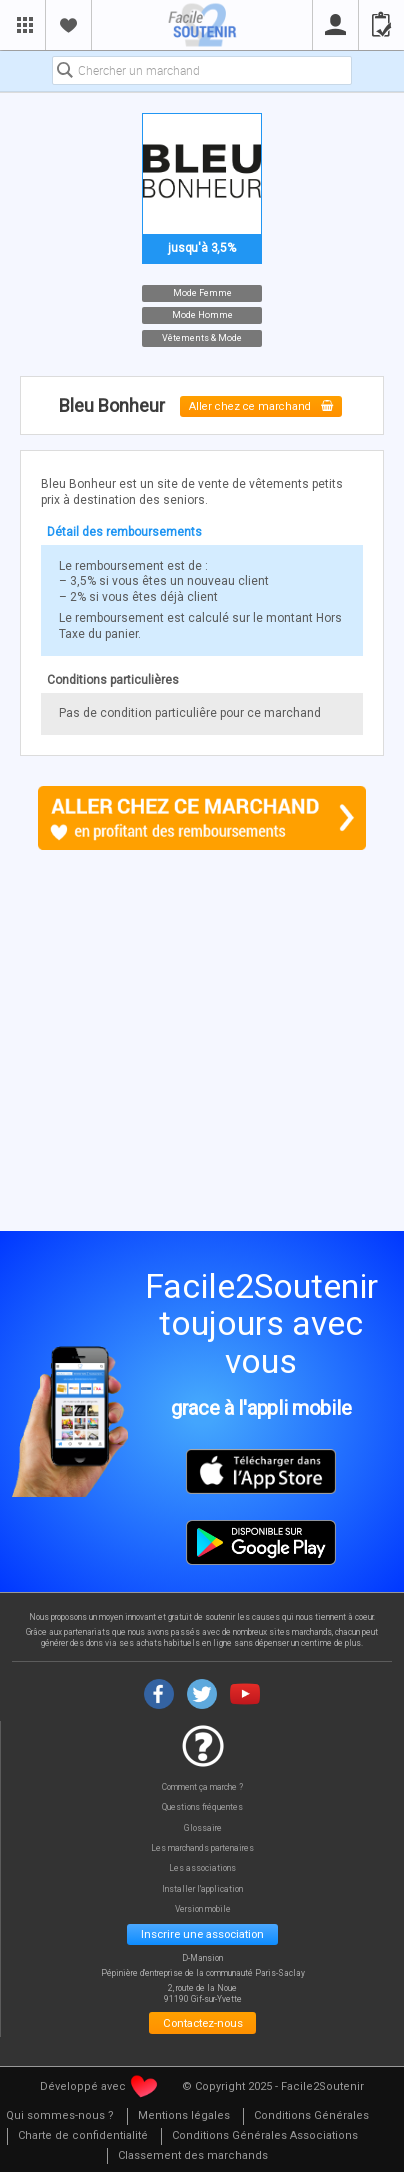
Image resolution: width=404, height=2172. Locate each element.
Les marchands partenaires (202, 1848)
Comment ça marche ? (202, 1787)
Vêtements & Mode (202, 337)
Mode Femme (202, 292)
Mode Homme (202, 315)
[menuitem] (183, 2116)
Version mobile (203, 1909)
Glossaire (203, 1828)
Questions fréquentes (202, 1807)
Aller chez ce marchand (261, 406)
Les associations (202, 1868)
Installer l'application (202, 1889)
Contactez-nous (203, 2023)
